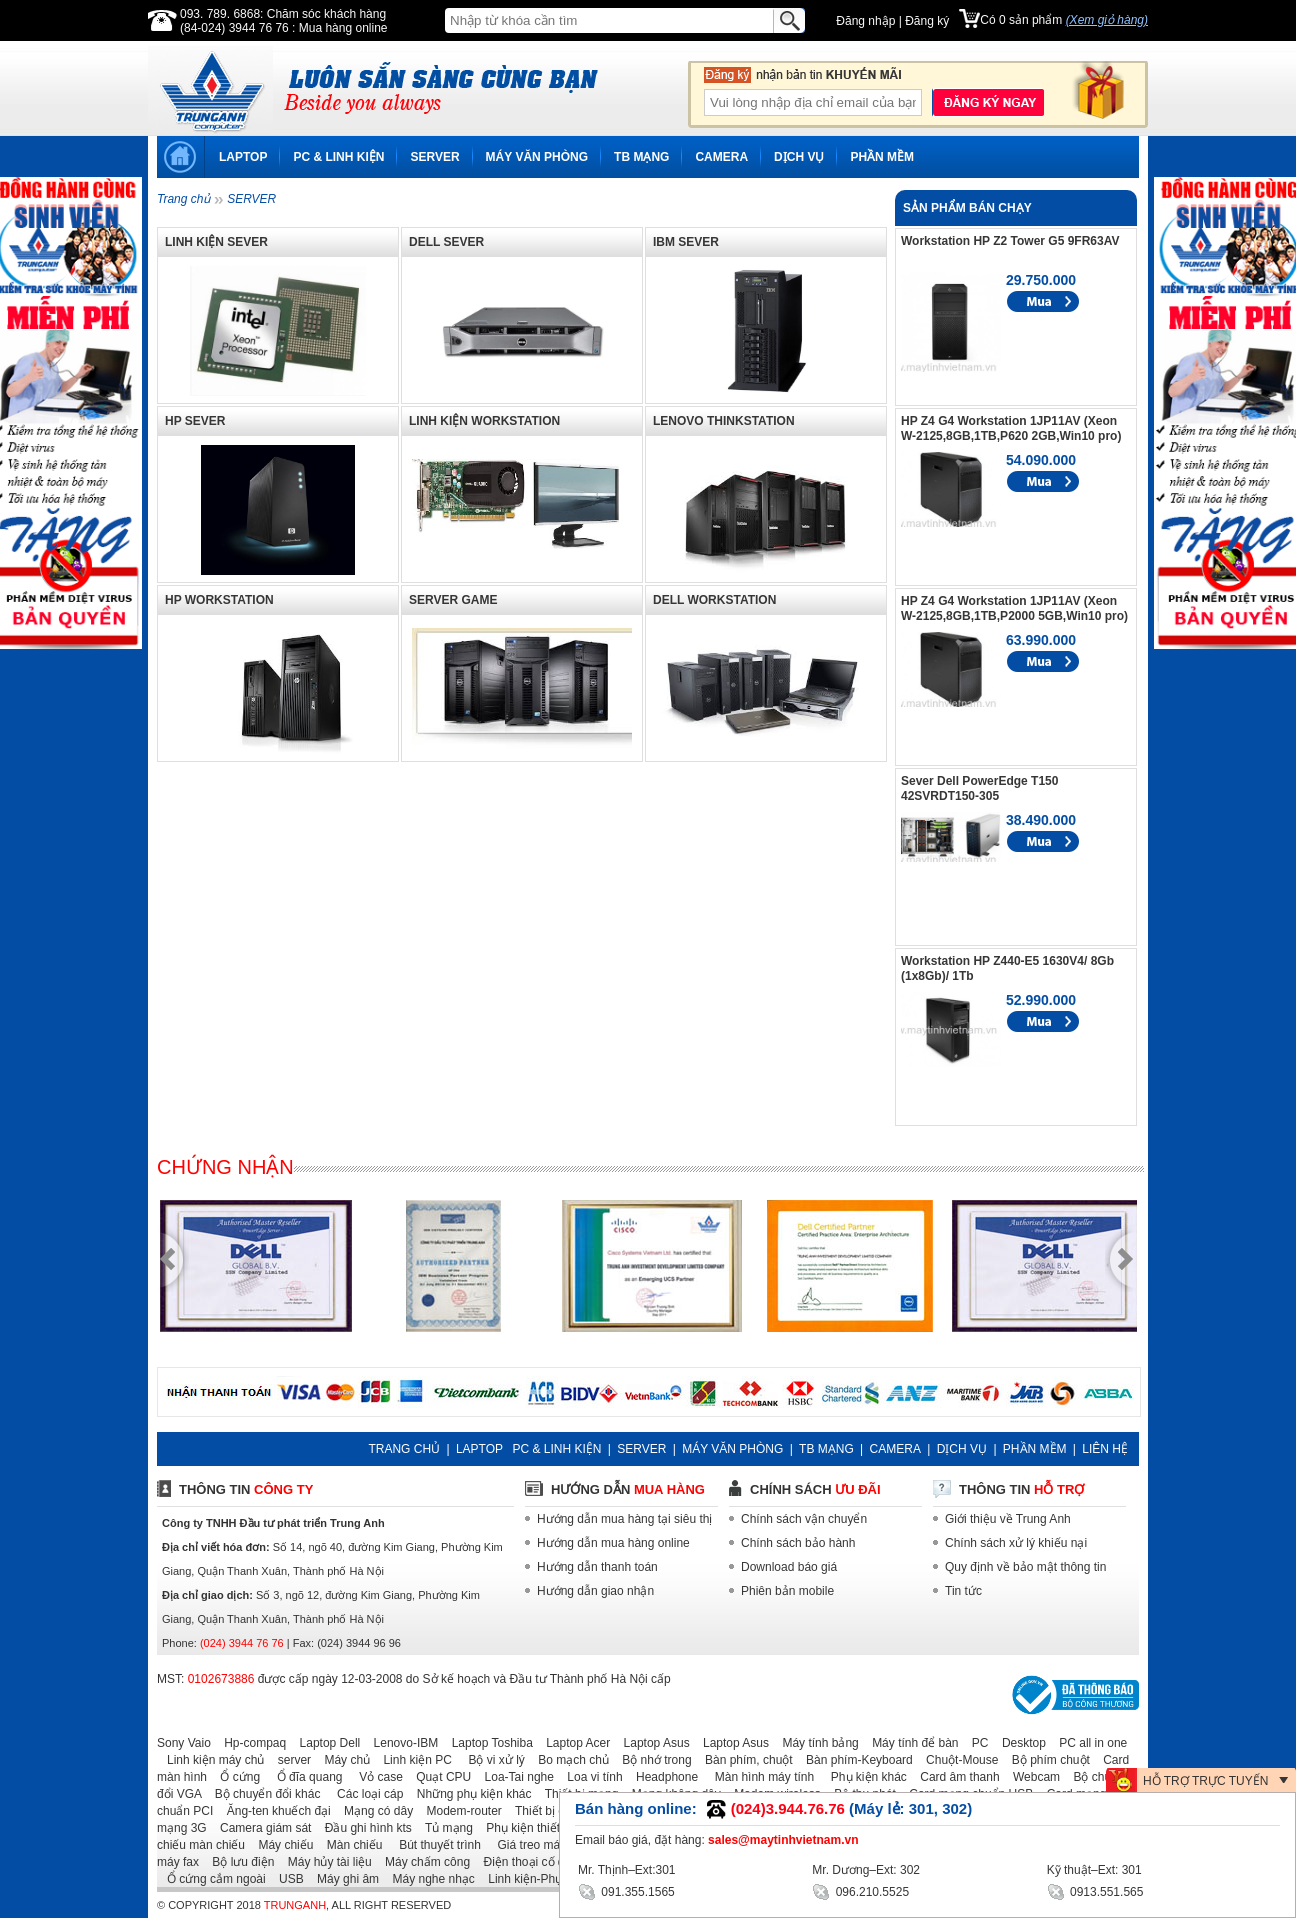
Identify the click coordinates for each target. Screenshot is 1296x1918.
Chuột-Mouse (957, 1760)
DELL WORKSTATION (714, 600)
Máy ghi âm (343, 1879)
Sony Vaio (184, 1743)
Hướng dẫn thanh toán (597, 1567)
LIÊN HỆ (1105, 1449)
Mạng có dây (373, 1811)
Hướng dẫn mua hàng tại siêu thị (624, 1519)
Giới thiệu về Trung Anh (1008, 1519)
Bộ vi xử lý (490, 1760)
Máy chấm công (422, 1862)
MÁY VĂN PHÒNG (537, 157)
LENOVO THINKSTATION (724, 421)
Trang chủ (183, 199)
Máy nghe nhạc (428, 1879)
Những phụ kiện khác (469, 1794)
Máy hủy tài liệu (325, 1862)
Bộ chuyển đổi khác (263, 1794)
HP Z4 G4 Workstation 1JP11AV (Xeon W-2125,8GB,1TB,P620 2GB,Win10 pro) (1011, 428)
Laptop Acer (573, 1743)
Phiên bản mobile (787, 1591)
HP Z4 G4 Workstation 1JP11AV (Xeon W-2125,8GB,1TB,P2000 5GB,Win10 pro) (1014, 608)
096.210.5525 (860, 1890)
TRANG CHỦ (404, 1449)
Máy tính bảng (815, 1743)
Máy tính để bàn (910, 1743)
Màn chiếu (350, 1845)
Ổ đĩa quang (302, 1777)
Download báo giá (789, 1567)
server (289, 1760)
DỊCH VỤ (799, 157)
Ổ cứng (235, 1777)
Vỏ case (374, 1777)
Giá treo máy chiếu (541, 1845)
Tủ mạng (444, 1828)
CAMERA (721, 157)
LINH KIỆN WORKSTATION (484, 421)
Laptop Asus (652, 1743)
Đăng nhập (865, 21)
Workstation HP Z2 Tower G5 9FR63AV (1010, 241)
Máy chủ (342, 1760)
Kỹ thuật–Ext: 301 (1094, 1870)
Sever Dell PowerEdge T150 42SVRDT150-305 (979, 788)
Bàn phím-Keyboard (854, 1760)
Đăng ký (927, 21)
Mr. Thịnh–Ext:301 (627, 1870)
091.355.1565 (626, 1890)
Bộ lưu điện (238, 1862)
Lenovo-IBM (401, 1743)
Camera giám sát (260, 1828)
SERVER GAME (453, 600)
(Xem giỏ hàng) (1107, 20)
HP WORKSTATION (219, 600)
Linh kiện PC (412, 1760)
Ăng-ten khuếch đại (274, 1811)
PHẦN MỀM (882, 157)
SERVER (434, 157)
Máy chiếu (280, 1845)
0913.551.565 (1095, 1890)
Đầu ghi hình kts (363, 1828)
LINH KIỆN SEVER (216, 242)
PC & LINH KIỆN (338, 157)
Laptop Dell (325, 1743)
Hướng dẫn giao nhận (595, 1591)
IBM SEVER (686, 242)
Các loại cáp (364, 1794)
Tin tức (963, 1591)
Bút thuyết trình (433, 1845)
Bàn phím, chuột (744, 1760)
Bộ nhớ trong (651, 1760)
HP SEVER (195, 421)
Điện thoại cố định (526, 1862)
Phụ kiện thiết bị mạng (541, 1828)
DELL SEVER (446, 242)
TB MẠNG (641, 157)
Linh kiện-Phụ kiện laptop (551, 1879)
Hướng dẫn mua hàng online (613, 1543)
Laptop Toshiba (487, 1743)
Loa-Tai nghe (514, 1777)
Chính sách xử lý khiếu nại (1016, 1543)
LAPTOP (243, 157)
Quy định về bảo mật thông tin (1025, 1567)
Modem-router (459, 1811)
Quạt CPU (438, 1777)
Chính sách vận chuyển (804, 1519)
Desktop (1019, 1743)
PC (975, 1743)
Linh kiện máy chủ (210, 1760)
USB (286, 1879)
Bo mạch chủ (568, 1760)
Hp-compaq (250, 1743)
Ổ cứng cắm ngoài (211, 1879)
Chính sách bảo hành (798, 1543)
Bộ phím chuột (1046, 1760)
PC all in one (1088, 1743)
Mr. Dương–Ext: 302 (866, 1870)
